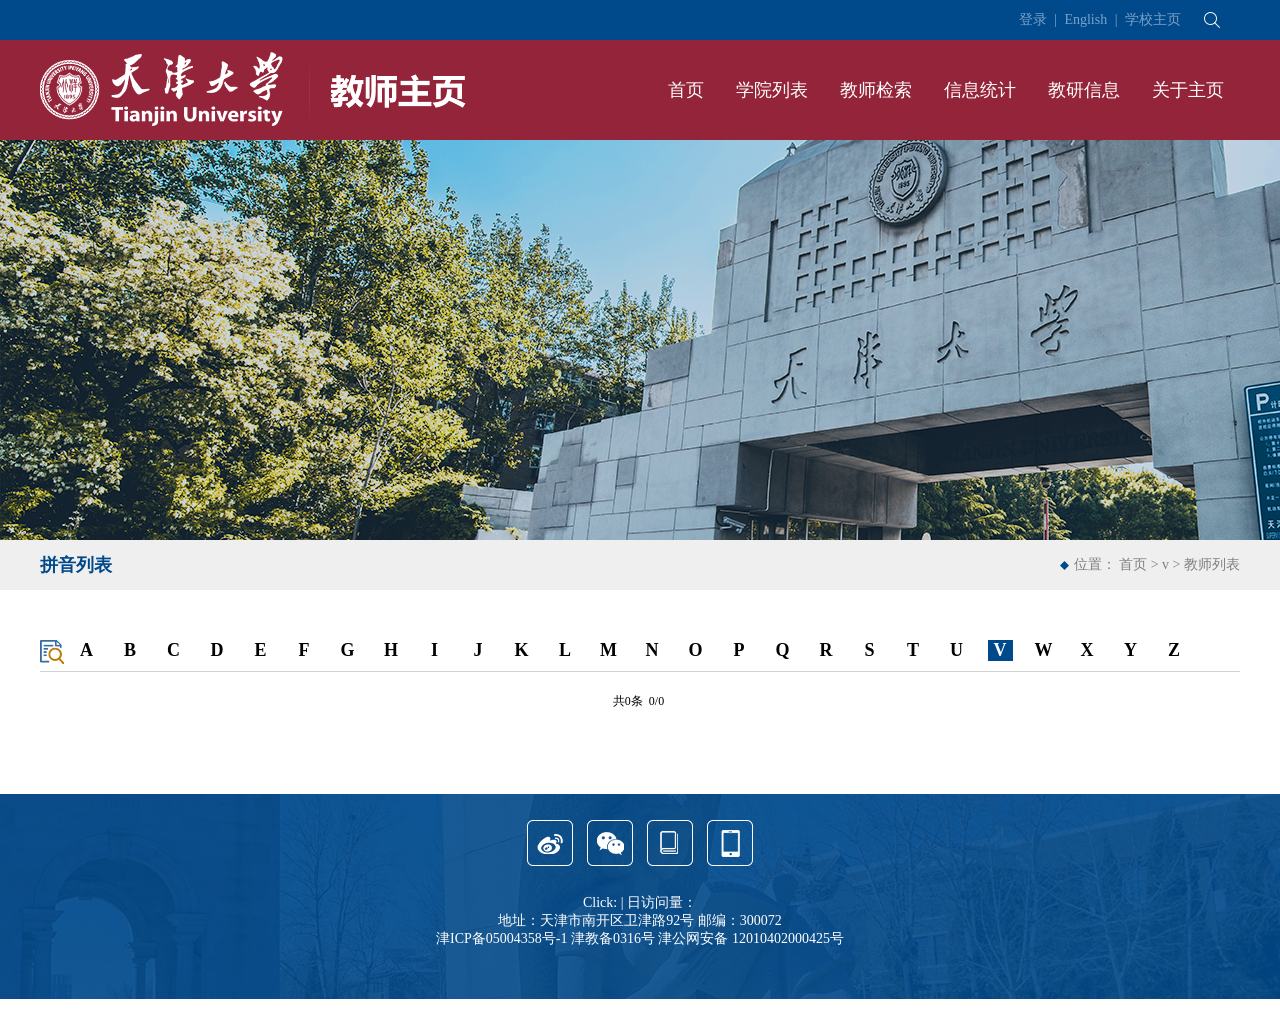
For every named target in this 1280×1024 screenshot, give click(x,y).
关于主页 (1188, 90)
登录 (1033, 19)
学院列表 (772, 90)
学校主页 (1153, 19)
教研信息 (1084, 90)
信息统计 (980, 90)
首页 (686, 90)
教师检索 (876, 90)
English (1085, 19)
